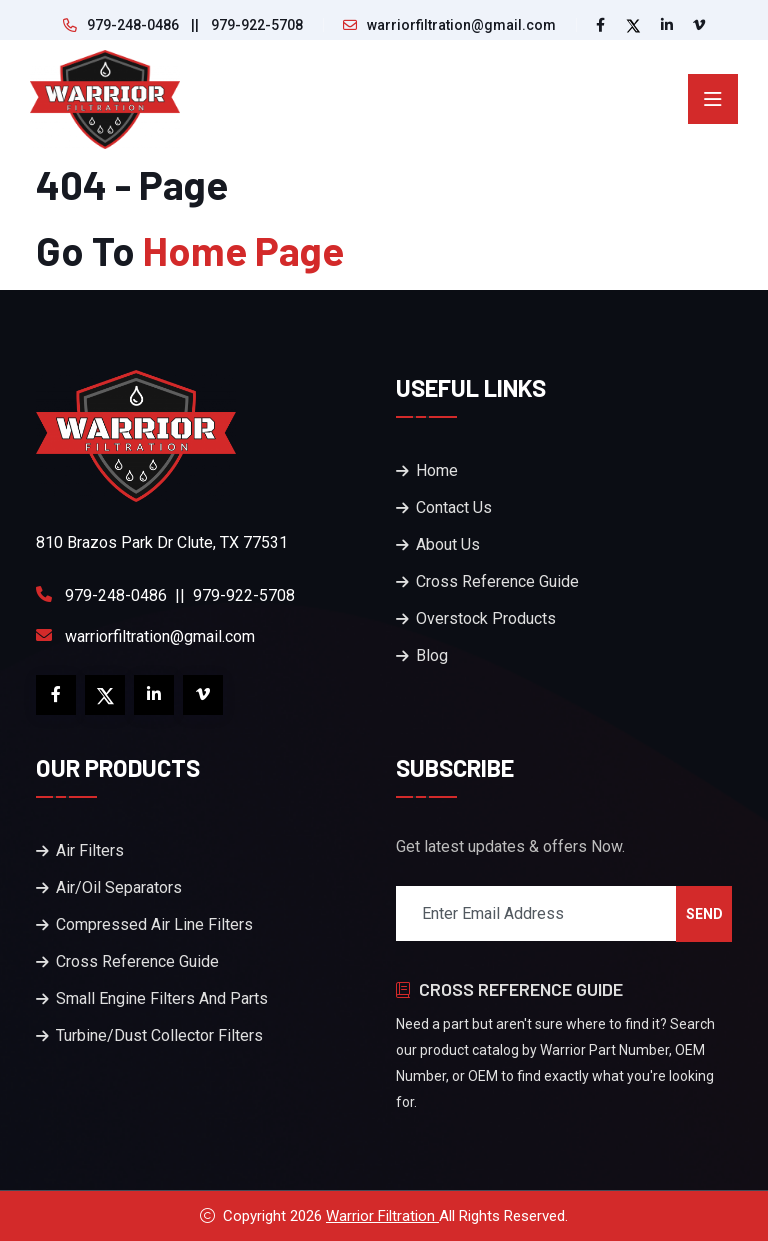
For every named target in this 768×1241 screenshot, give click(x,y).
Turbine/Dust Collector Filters (159, 1035)
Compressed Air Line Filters (154, 924)
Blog (432, 655)
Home (437, 470)
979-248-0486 (133, 25)
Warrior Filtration (382, 1216)
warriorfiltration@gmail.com (461, 25)
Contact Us (454, 507)
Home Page (243, 250)
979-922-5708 (257, 25)
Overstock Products (486, 618)
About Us (448, 544)
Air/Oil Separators (119, 887)
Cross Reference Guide (497, 581)
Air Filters (90, 850)
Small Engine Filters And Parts (162, 998)
